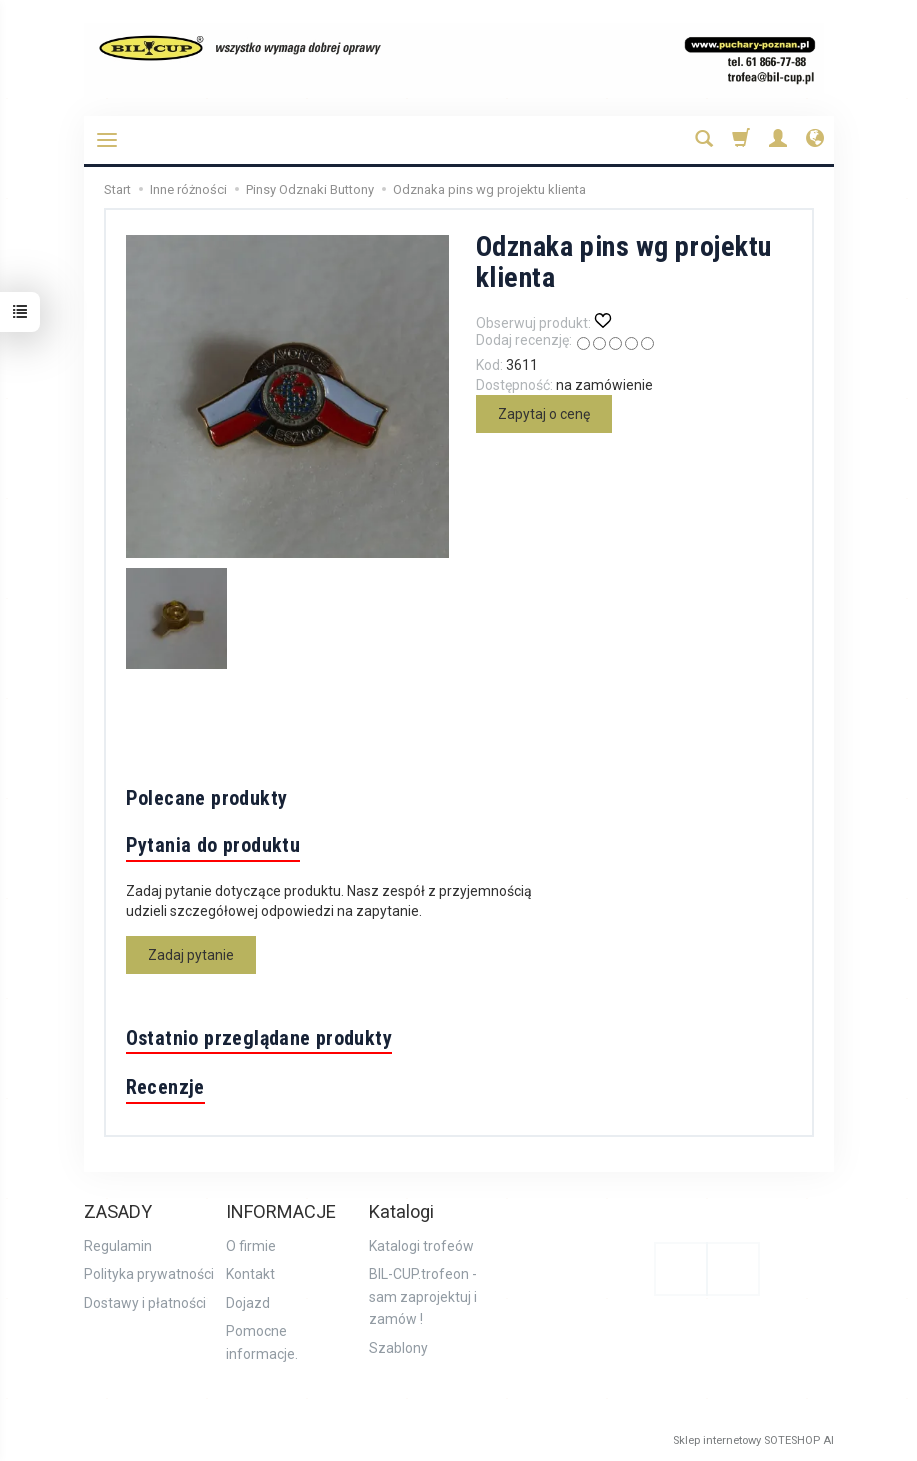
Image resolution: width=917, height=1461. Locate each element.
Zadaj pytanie (191, 955)
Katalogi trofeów (421, 1246)
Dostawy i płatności (145, 1303)
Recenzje (165, 1087)
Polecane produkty (207, 798)
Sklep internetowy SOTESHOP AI (753, 1440)
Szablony (398, 1348)
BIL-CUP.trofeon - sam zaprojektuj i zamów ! (423, 1296)
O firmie (251, 1246)
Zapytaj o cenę (544, 414)
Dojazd (248, 1303)
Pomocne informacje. (262, 1342)
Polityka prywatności (149, 1274)
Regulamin (118, 1246)
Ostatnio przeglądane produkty (259, 1038)
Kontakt (250, 1274)
